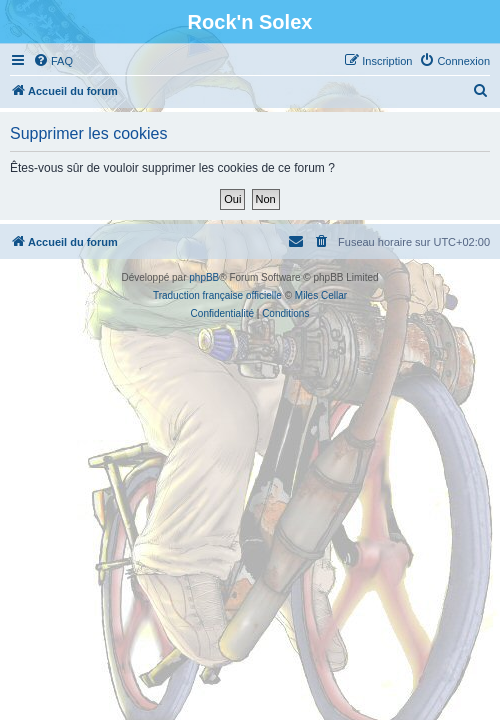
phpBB (204, 277)
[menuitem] (53, 61)
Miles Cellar (321, 295)
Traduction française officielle (217, 295)
